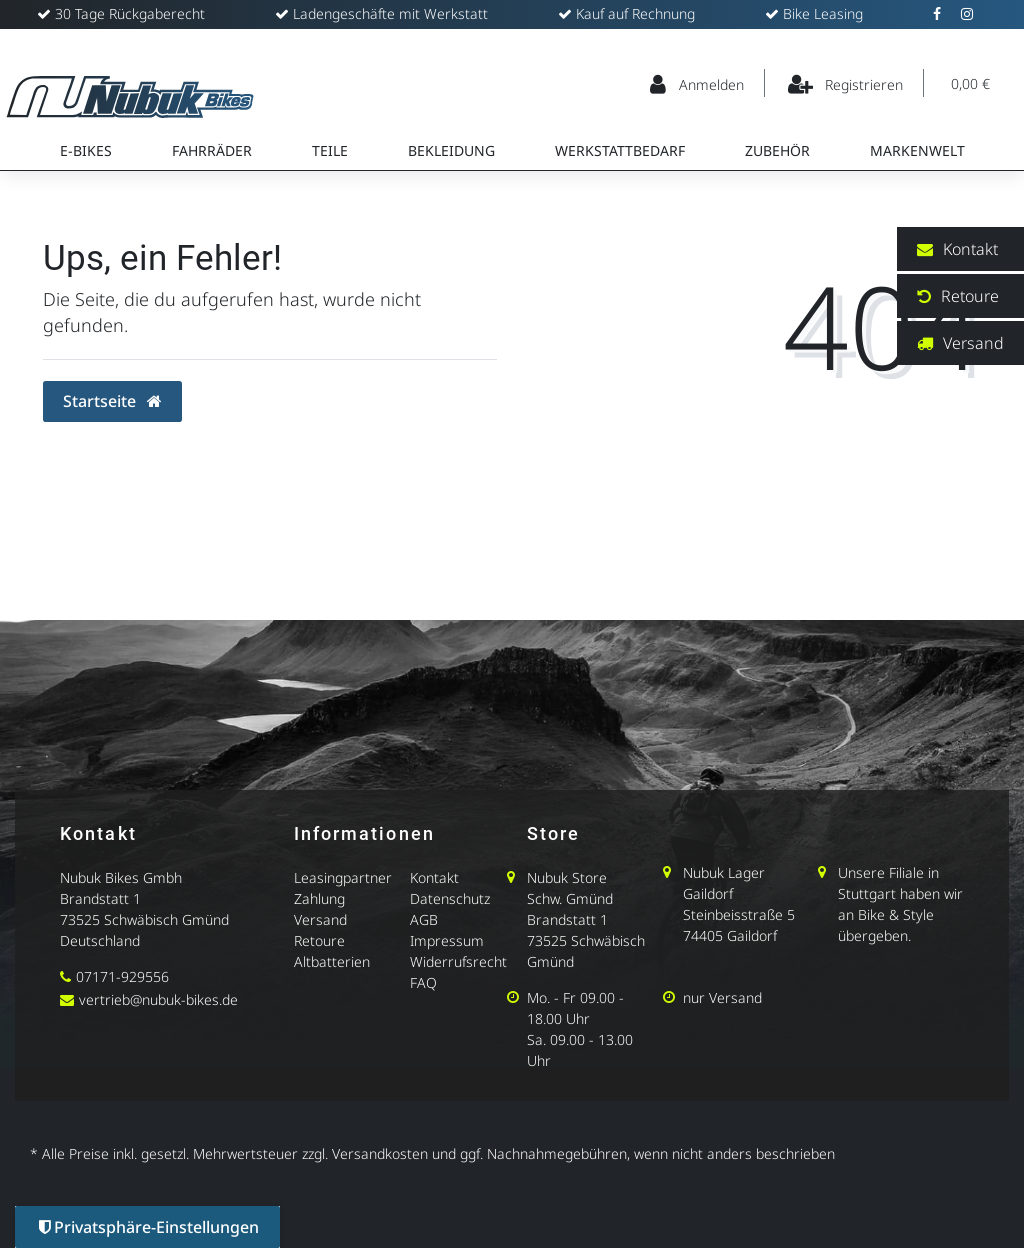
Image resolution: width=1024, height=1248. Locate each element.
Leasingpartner (343, 877)
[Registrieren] (846, 83)
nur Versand (722, 997)
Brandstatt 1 (100, 898)
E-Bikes (86, 150)
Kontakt (434, 877)
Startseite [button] (112, 401)
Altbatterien (332, 961)
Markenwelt (917, 150)
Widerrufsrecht (458, 961)
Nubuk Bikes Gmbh (121, 877)
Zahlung (319, 898)
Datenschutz (450, 898)
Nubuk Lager (724, 872)
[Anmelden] (697, 83)
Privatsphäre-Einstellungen (149, 1227)
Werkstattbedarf (620, 150)
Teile (330, 150)
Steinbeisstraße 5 (739, 914)
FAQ (423, 982)
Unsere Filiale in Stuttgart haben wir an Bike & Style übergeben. (900, 904)
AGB (424, 919)
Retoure (319, 940)
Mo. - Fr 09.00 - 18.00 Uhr (575, 1008)
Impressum (447, 940)
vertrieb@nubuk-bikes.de (158, 999)
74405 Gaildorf (730, 935)
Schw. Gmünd (570, 898)
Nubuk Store (567, 877)
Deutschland (100, 940)
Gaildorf (708, 893)
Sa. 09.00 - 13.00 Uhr (580, 1050)
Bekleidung (451, 150)
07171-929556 (122, 976)
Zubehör (777, 150)
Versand (320, 919)
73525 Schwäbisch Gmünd (144, 919)
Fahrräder (212, 150)
